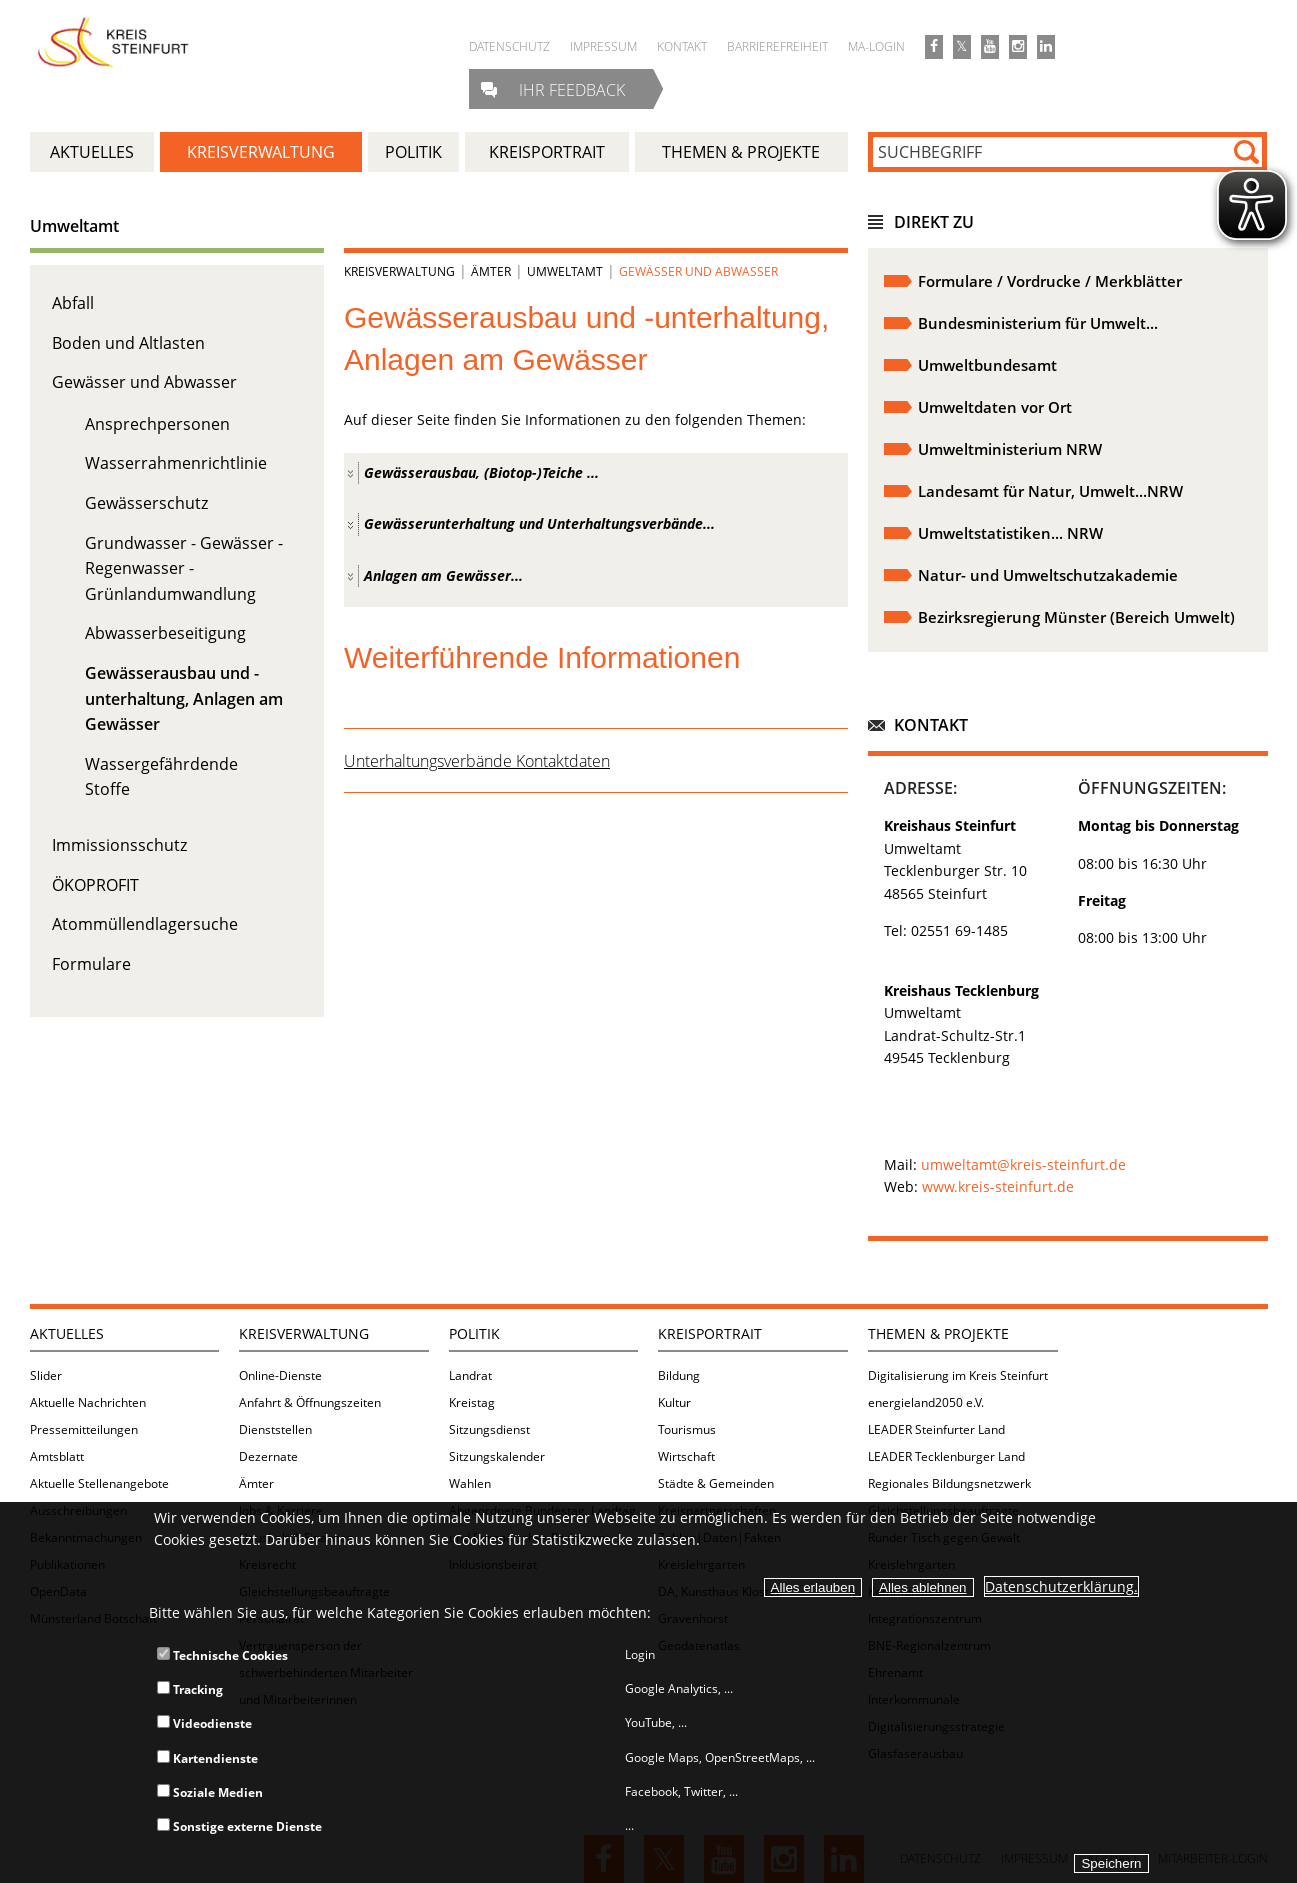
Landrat (470, 1375)
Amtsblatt (57, 1456)
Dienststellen (275, 1429)
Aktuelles (67, 1333)
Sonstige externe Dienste (239, 1826)
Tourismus (687, 1429)
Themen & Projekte (938, 1333)
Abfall (73, 303)
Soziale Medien (210, 1792)
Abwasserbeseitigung (165, 633)
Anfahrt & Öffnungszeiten (310, 1402)
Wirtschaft (686, 1456)
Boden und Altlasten (128, 343)
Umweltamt (74, 226)
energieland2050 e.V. (926, 1402)
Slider (46, 1375)
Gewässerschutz (146, 503)
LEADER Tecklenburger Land (946, 1456)
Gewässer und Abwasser (144, 382)
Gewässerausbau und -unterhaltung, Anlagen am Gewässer (184, 698)
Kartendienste (207, 1758)
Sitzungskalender (497, 1456)
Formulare (91, 964)
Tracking (190, 1689)
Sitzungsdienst (489, 1429)
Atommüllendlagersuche (145, 924)
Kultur (674, 1402)
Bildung (679, 1375)
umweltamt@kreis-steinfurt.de (1021, 1164)
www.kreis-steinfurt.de (998, 1186)
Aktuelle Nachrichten (88, 1402)
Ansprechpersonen (157, 424)
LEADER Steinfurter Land (936, 1429)
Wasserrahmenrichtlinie (176, 463)
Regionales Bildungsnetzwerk (949, 1483)
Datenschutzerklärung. (1061, 1586)
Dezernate (268, 1456)
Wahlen (470, 1483)
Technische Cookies (222, 1655)
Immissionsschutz (119, 845)
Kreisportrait (710, 1333)
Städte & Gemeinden (716, 1483)
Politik (474, 1333)
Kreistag (472, 1402)
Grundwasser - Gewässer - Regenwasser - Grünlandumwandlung (184, 568)
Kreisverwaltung (399, 271)
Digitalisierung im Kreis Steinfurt (958, 1375)
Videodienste (204, 1723)
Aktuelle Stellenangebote (99, 1483)
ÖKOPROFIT (95, 885)
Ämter (491, 271)
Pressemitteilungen (84, 1429)
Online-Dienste (280, 1375)
